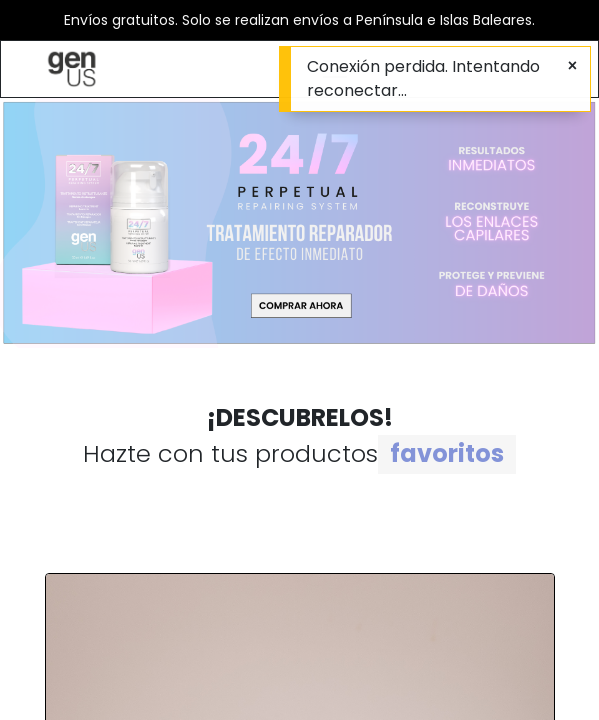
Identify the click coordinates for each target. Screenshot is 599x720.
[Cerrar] (572, 66)
